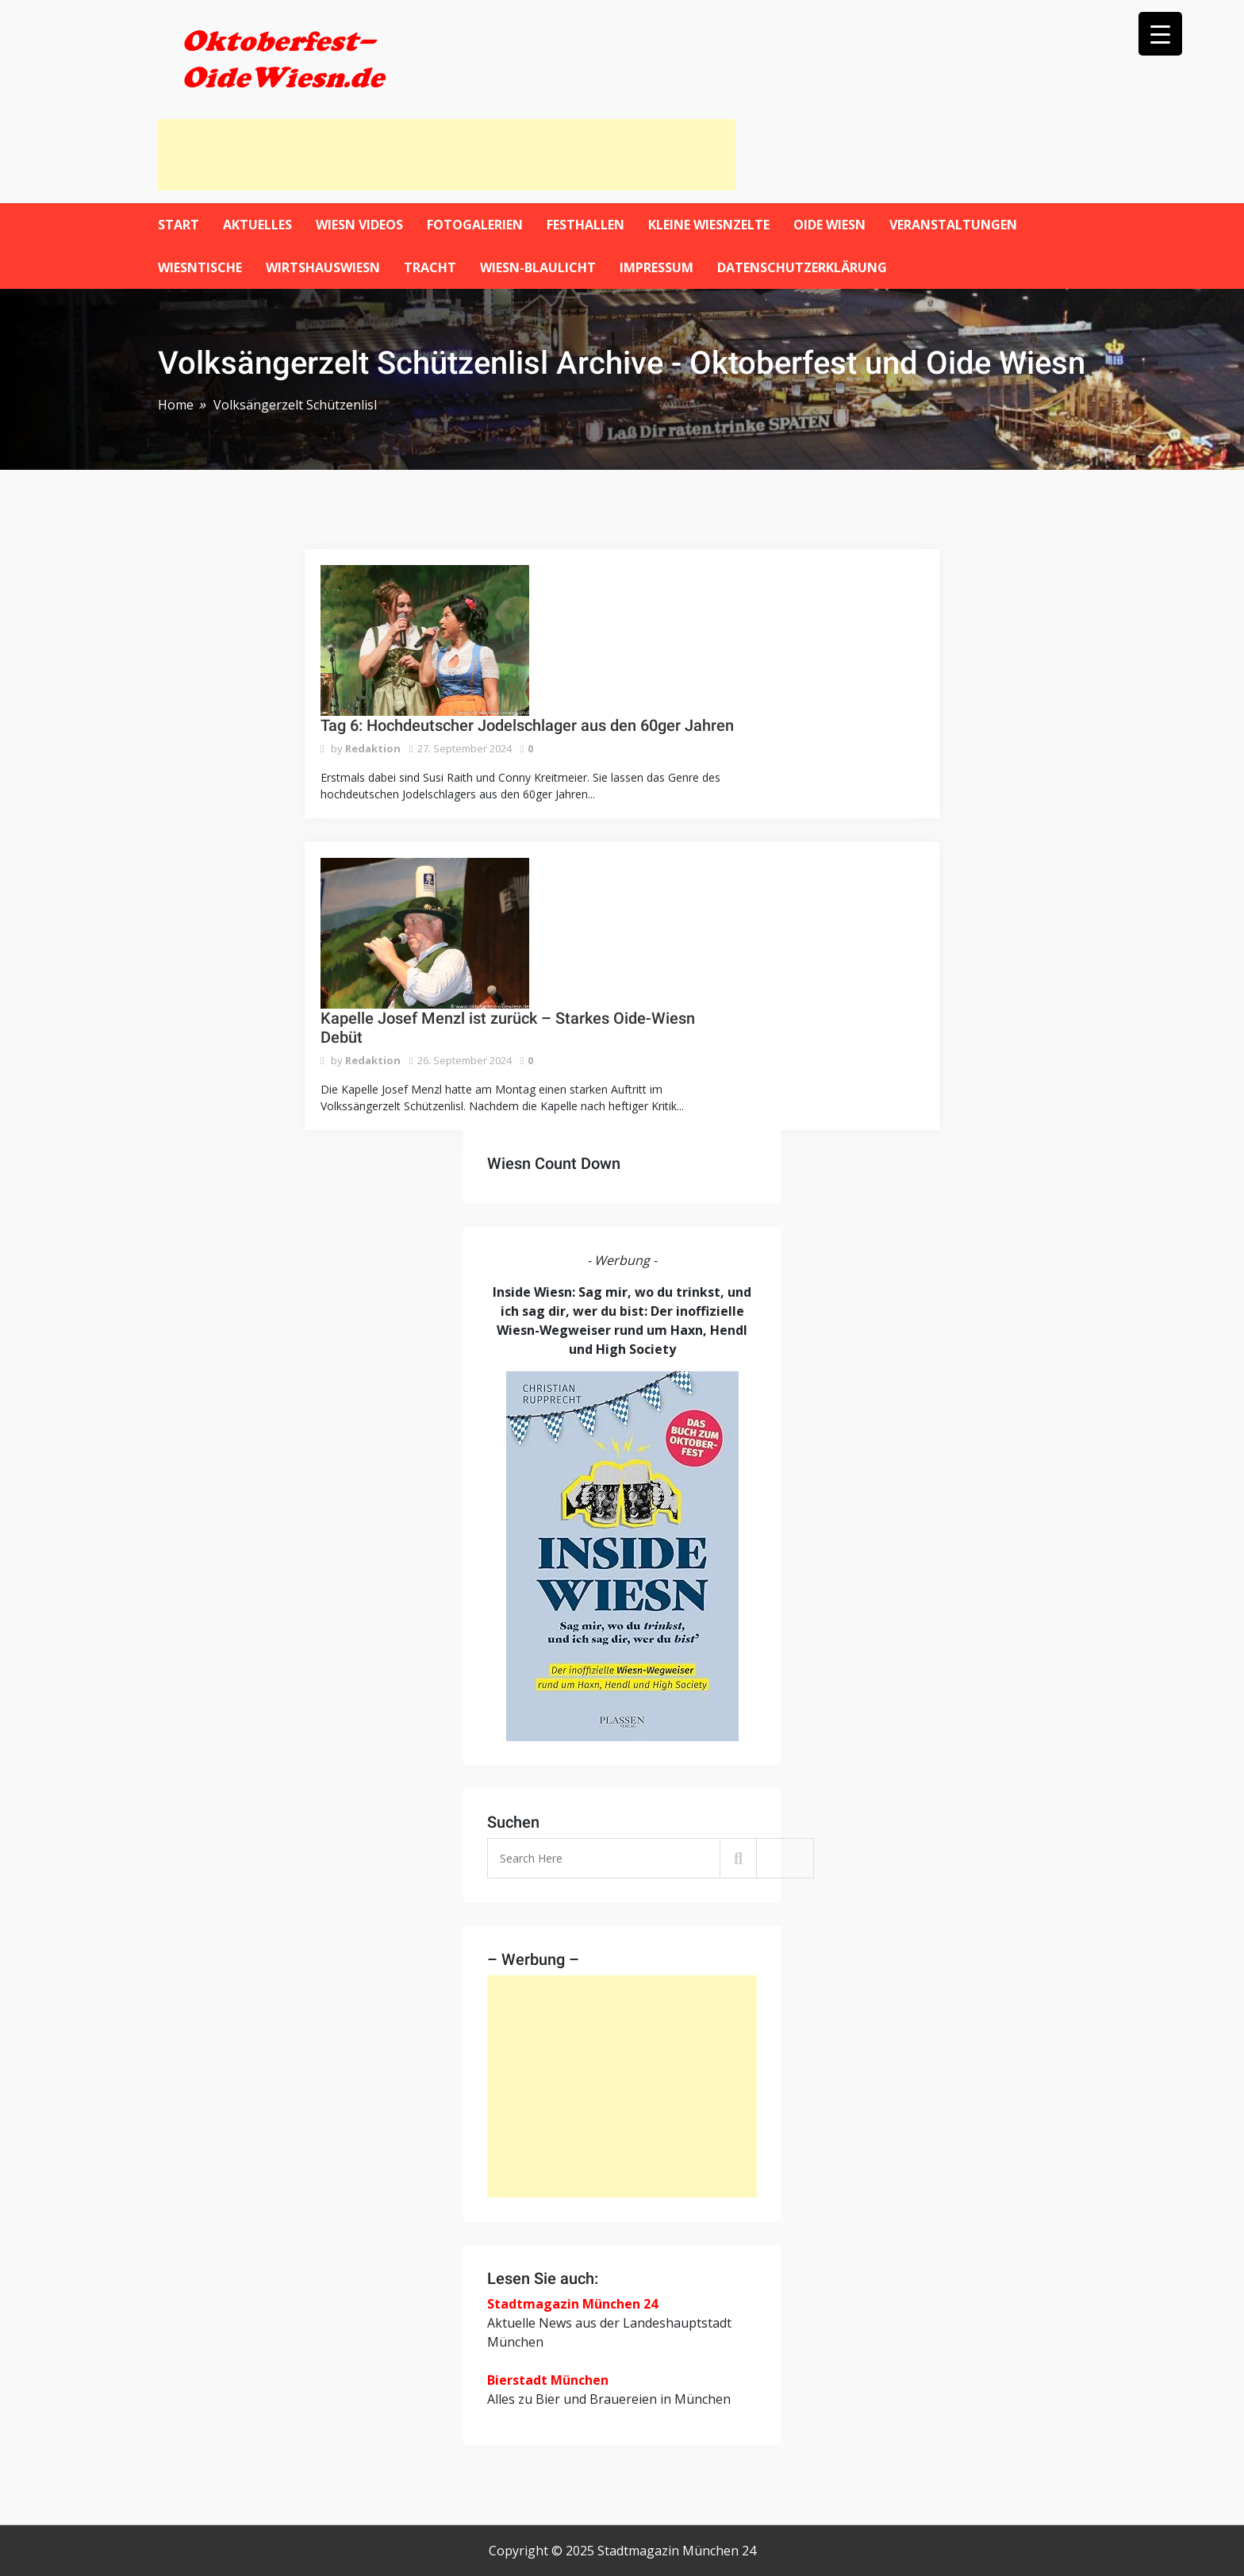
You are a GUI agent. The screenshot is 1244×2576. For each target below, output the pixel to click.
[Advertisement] (446, 154)
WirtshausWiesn (323, 267)
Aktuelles (257, 224)
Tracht (430, 267)
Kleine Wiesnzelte (709, 224)
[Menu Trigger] (1160, 34)
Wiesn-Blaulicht (538, 267)
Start (178, 224)
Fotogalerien (475, 224)
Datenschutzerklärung (802, 267)
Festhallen (585, 224)
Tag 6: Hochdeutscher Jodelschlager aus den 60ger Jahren (527, 725)
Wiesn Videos (359, 224)
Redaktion (373, 748)
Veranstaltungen (953, 224)
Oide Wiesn (829, 224)
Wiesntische (200, 267)
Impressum (656, 267)
